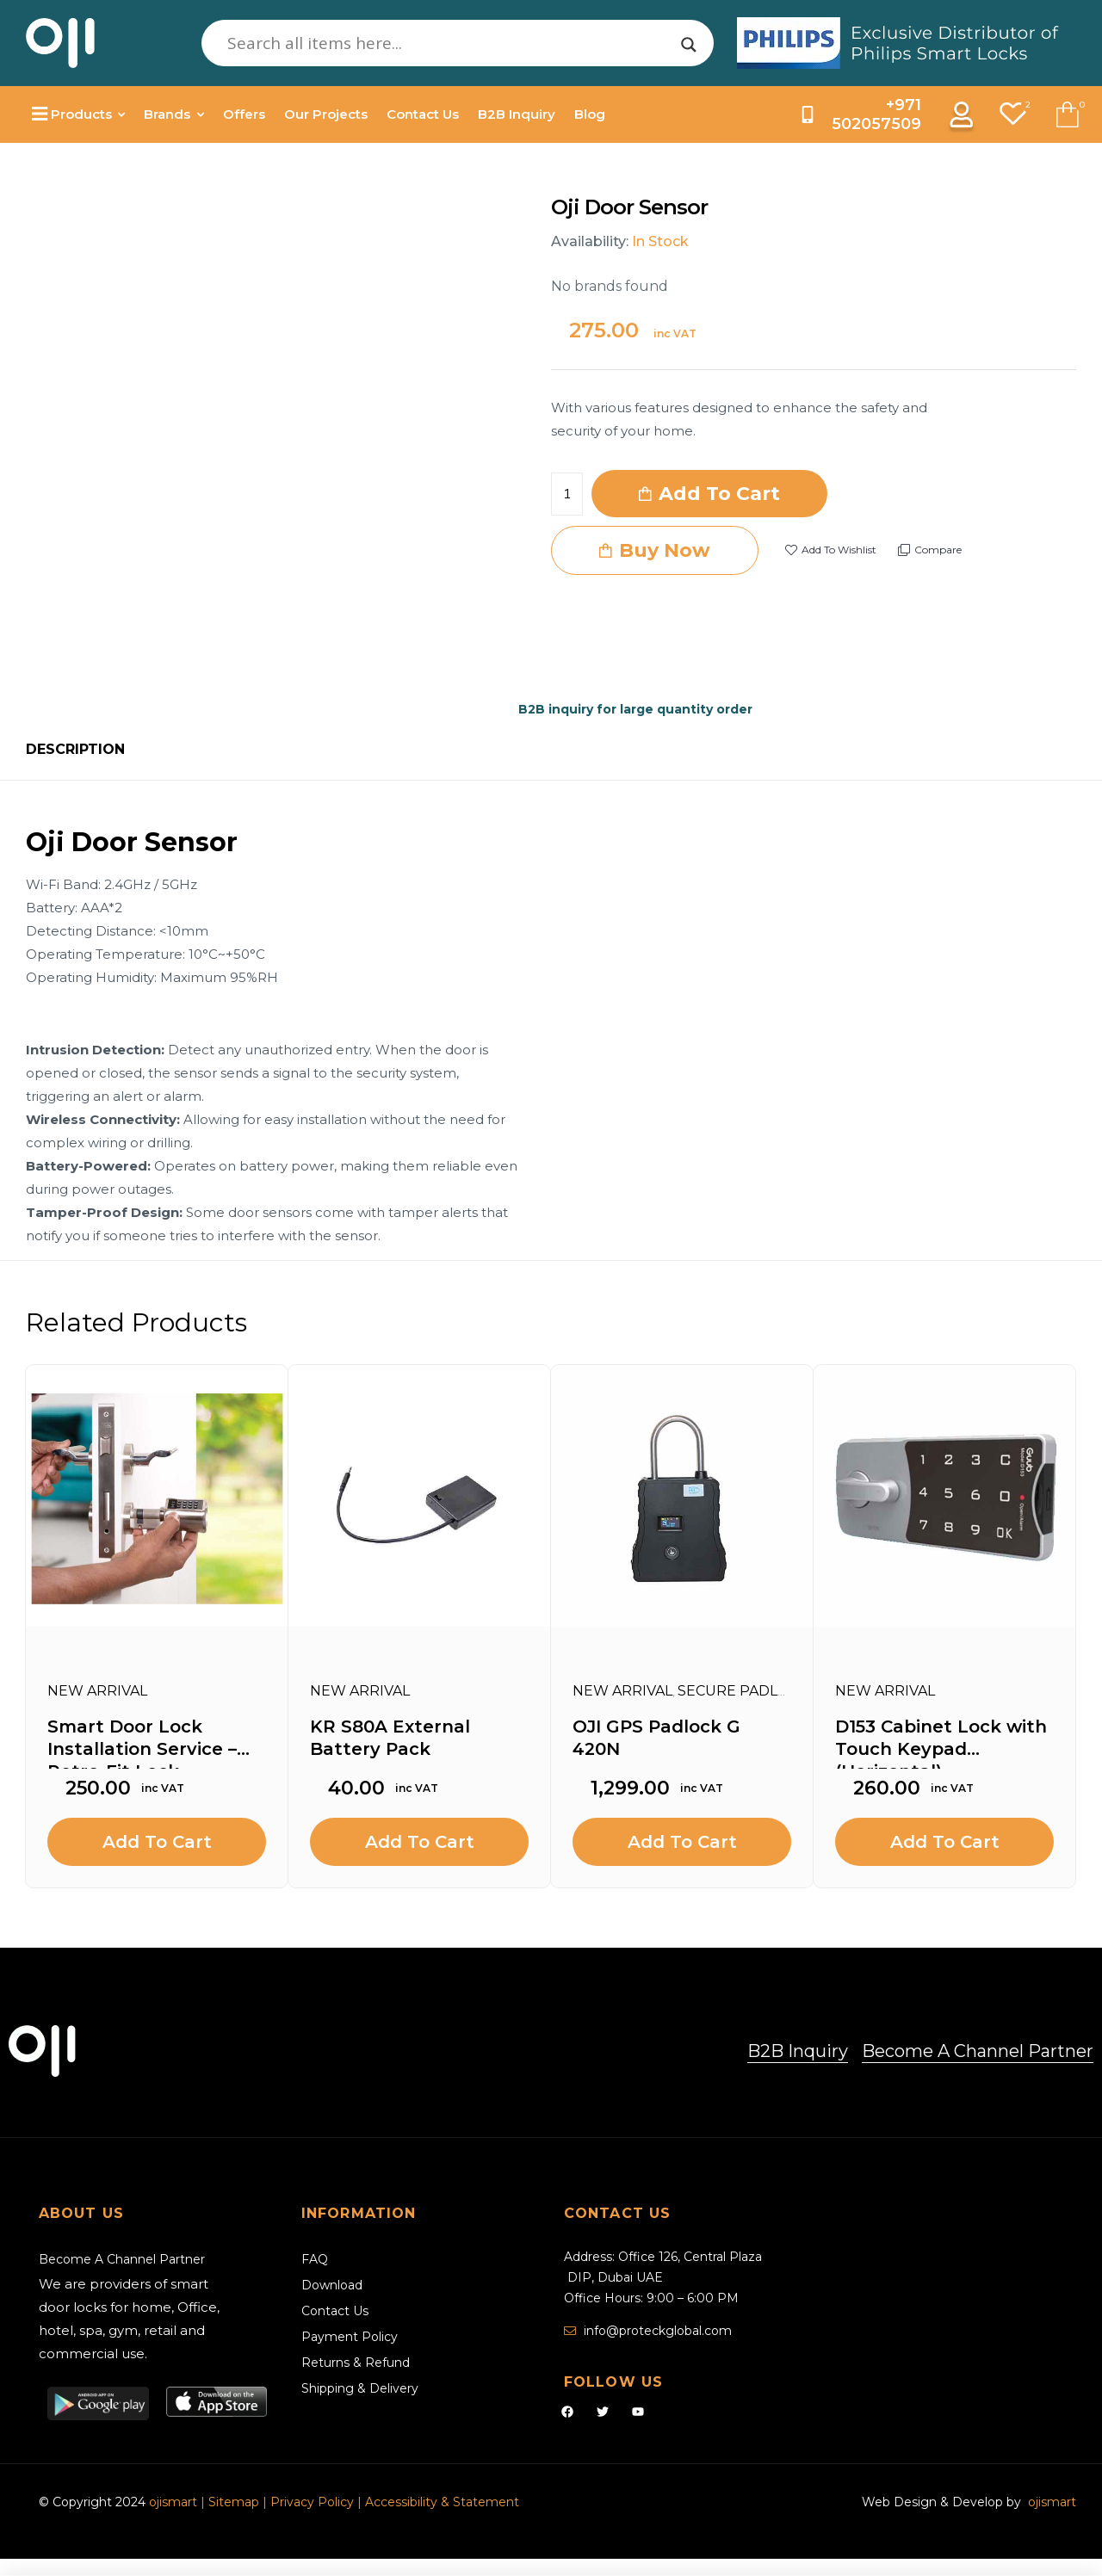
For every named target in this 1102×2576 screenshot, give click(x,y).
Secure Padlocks (747, 1691)
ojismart (173, 2502)
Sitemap (235, 2502)
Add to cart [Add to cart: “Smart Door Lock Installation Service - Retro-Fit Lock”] (157, 1842)
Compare (938, 549)
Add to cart (719, 493)
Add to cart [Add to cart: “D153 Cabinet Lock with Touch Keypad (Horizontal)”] (945, 1842)
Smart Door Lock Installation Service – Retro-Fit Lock (142, 1742)
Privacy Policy (312, 2502)
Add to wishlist (839, 549)
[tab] (75, 750)
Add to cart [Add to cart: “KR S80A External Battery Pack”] (419, 1842)
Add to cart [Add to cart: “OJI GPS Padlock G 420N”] (682, 1842)
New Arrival (97, 1691)
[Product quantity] (567, 494)
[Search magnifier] (689, 45)
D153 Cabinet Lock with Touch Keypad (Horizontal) (941, 1742)
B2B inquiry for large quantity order (635, 709)
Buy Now (664, 550)
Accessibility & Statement (442, 2502)
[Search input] (449, 43)
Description (75, 749)
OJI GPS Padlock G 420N (656, 1737)
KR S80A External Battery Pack (390, 1737)
